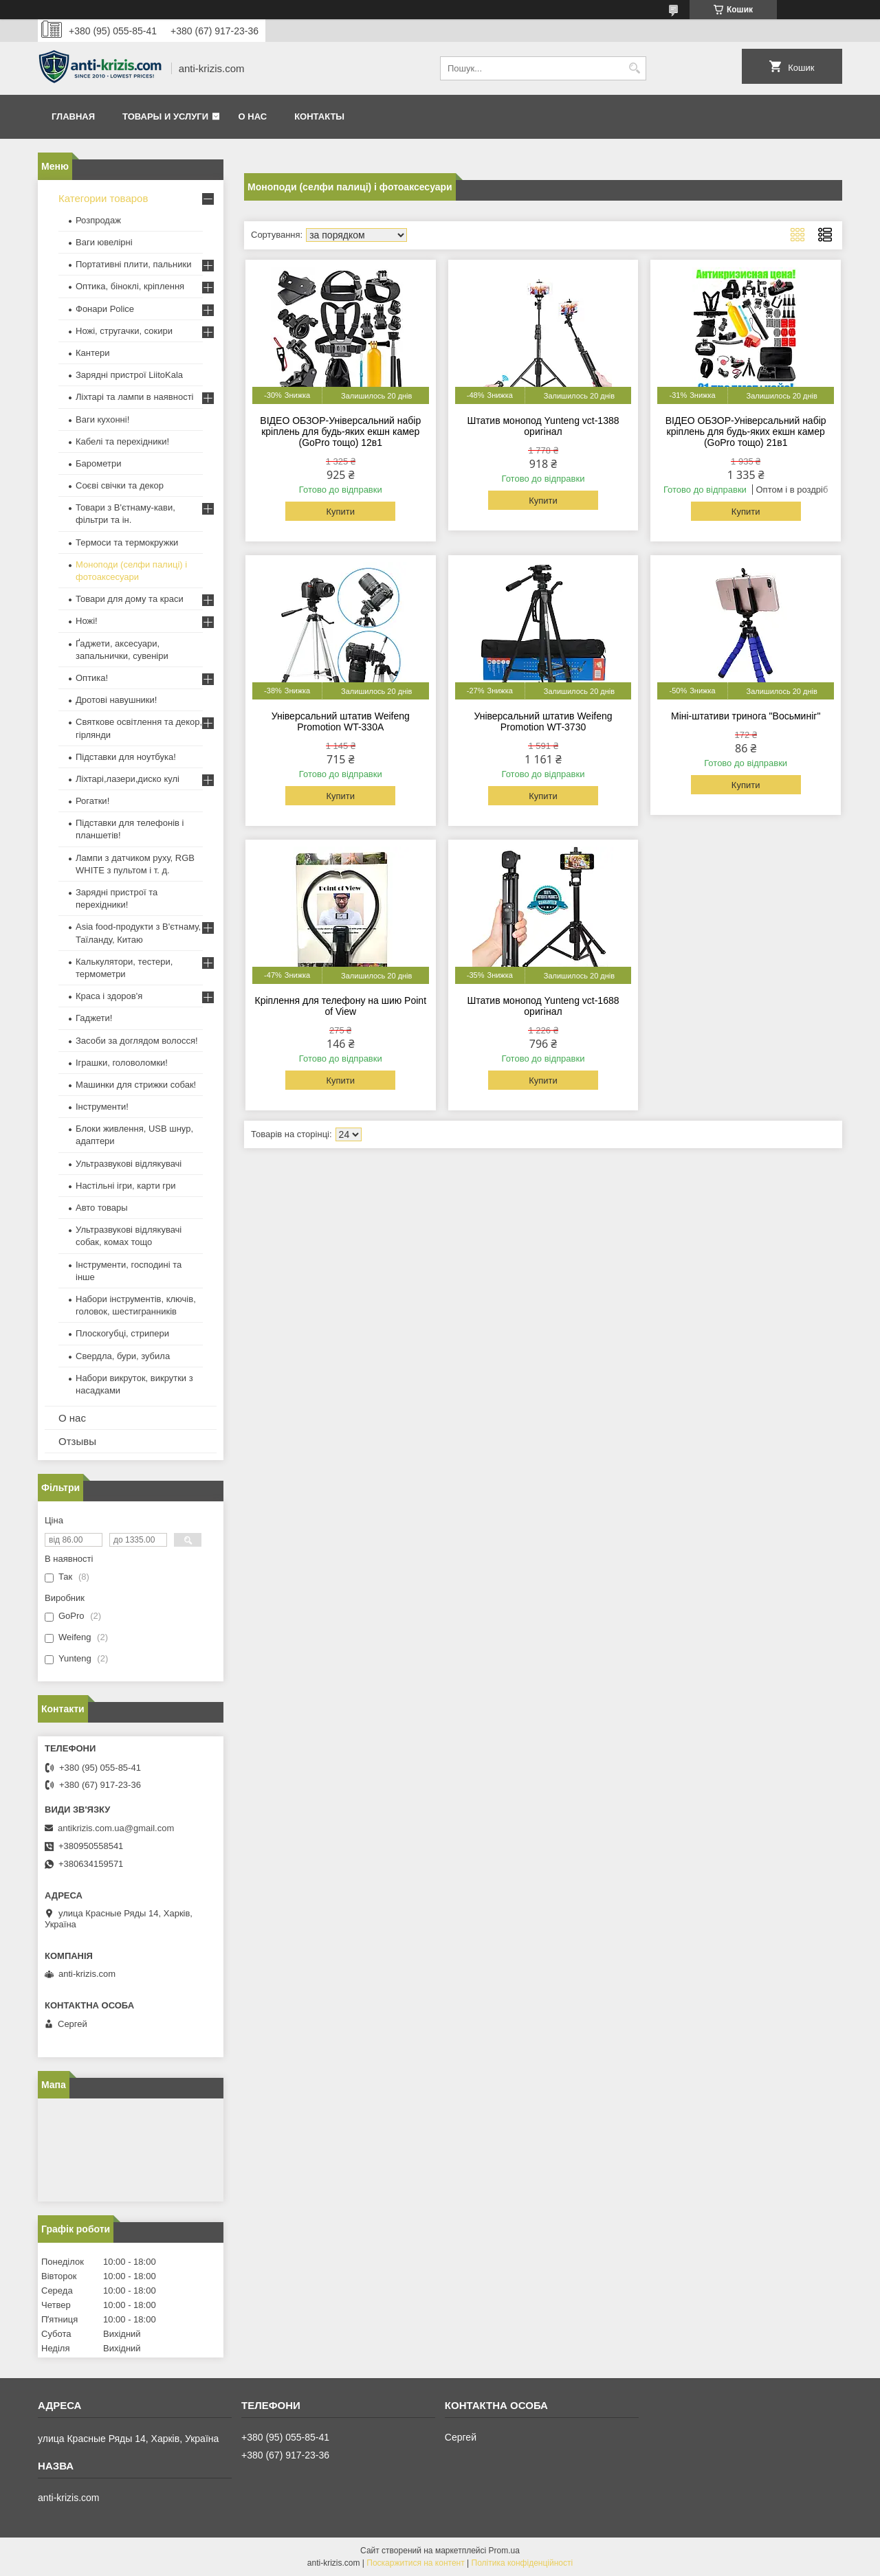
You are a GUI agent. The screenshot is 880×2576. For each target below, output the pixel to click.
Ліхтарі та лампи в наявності (134, 397)
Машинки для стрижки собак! (136, 1084)
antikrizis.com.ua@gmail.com (116, 1828)
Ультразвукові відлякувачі (129, 1163)
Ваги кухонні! (102, 419)
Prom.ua (504, 2550)
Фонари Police (105, 309)
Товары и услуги (165, 116)
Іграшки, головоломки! (122, 1062)
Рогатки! (92, 801)
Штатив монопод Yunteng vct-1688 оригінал (543, 1006)
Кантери (93, 353)
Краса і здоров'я (109, 996)
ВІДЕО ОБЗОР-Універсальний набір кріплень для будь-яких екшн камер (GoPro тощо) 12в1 (340, 431)
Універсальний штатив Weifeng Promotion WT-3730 (543, 721)
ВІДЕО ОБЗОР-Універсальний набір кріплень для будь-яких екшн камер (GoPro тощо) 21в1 (746, 431)
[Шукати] (634, 68)
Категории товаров (103, 198)
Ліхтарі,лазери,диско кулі (127, 779)
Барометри (98, 463)
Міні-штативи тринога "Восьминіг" (745, 715)
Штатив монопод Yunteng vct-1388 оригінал (543, 426)
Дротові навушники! (116, 700)
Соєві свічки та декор (120, 485)
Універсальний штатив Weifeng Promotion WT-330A (341, 721)
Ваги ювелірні (104, 242)
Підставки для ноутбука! (126, 757)
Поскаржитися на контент (415, 2563)
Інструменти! (102, 1106)
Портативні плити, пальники (133, 264)
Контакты (319, 116)
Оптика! (92, 678)
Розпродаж (98, 220)
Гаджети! (94, 1018)
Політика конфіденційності (522, 2563)
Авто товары (102, 1207)
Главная (73, 116)
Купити (340, 511)
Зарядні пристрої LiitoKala (129, 375)
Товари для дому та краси (130, 599)
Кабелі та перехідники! (122, 441)
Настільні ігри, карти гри (126, 1185)
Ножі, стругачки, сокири (124, 331)
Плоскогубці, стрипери (122, 1333)
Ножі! (87, 621)
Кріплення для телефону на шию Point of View (340, 1006)
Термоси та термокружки (127, 542)
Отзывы (77, 1441)
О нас (253, 116)
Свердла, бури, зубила (123, 1356)
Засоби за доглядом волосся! (137, 1040)
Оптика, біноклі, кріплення (130, 286)
